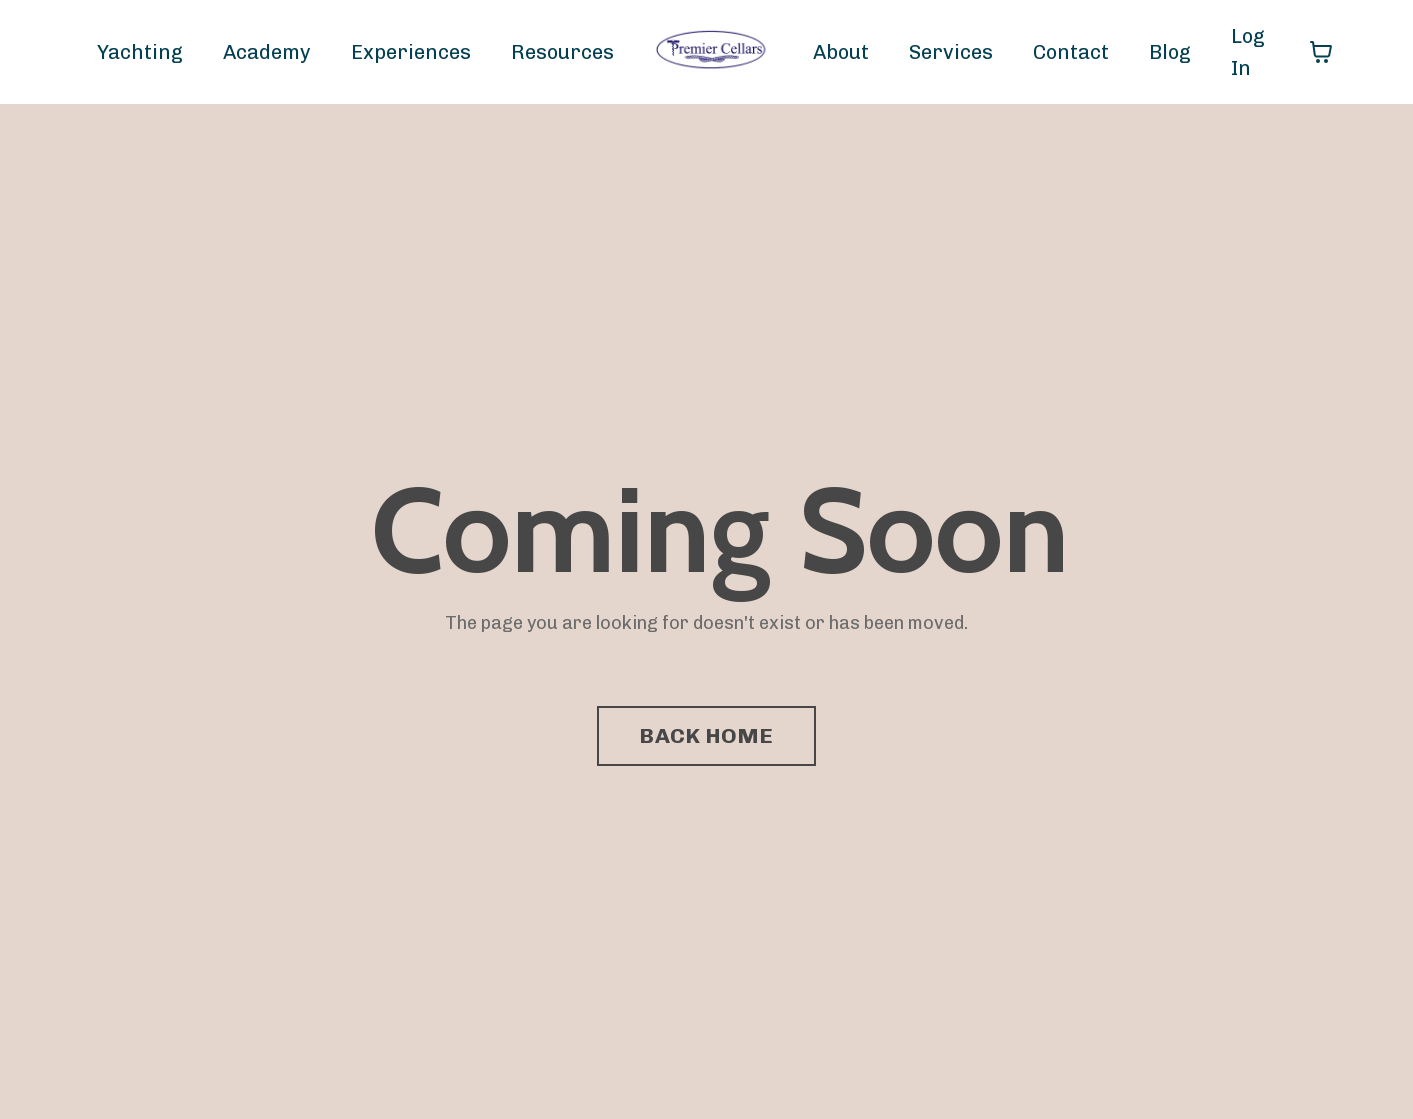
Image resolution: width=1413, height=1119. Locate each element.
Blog (1170, 52)
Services (951, 52)
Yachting (140, 52)
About (841, 52)
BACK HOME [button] (706, 735)
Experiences (411, 52)
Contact (1071, 52)
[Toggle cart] (1321, 52)
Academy (267, 52)
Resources (562, 52)
